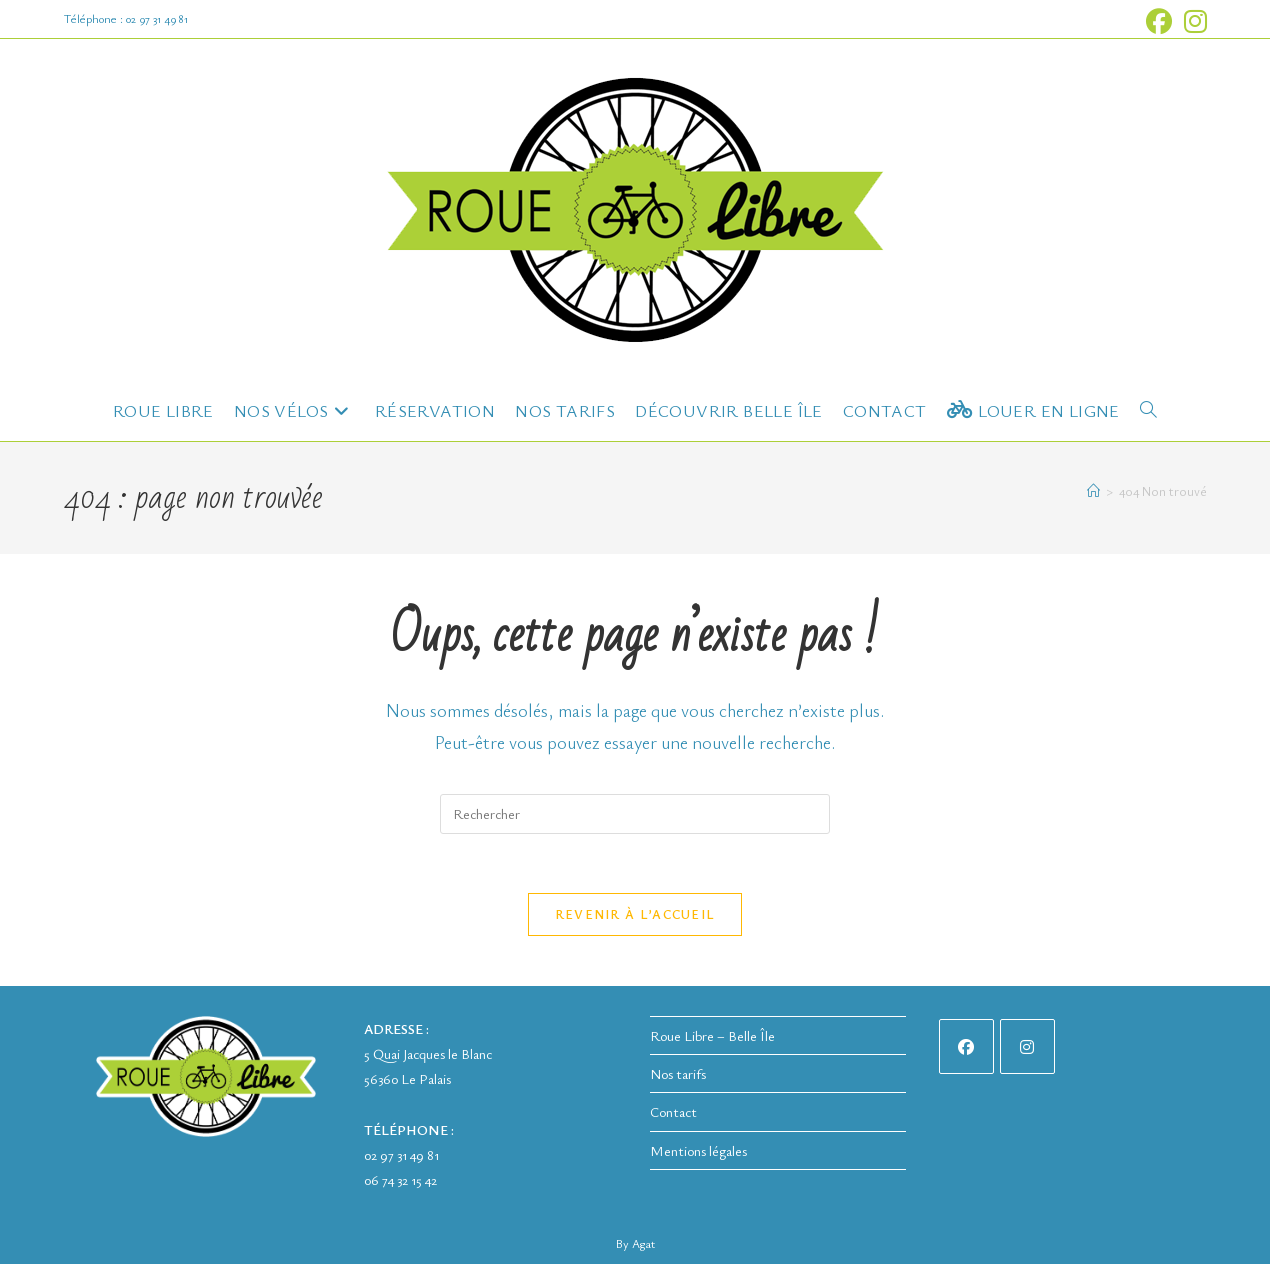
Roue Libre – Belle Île (712, 1036)
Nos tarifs (678, 1074)
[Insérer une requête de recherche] (635, 814)
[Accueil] (1093, 491)
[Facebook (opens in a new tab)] (1159, 22)
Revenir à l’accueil (635, 915)
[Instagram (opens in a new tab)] (1192, 22)
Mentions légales (698, 1150)
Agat (643, 1244)
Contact (673, 1112)
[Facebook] (966, 1047)
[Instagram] (1027, 1047)
